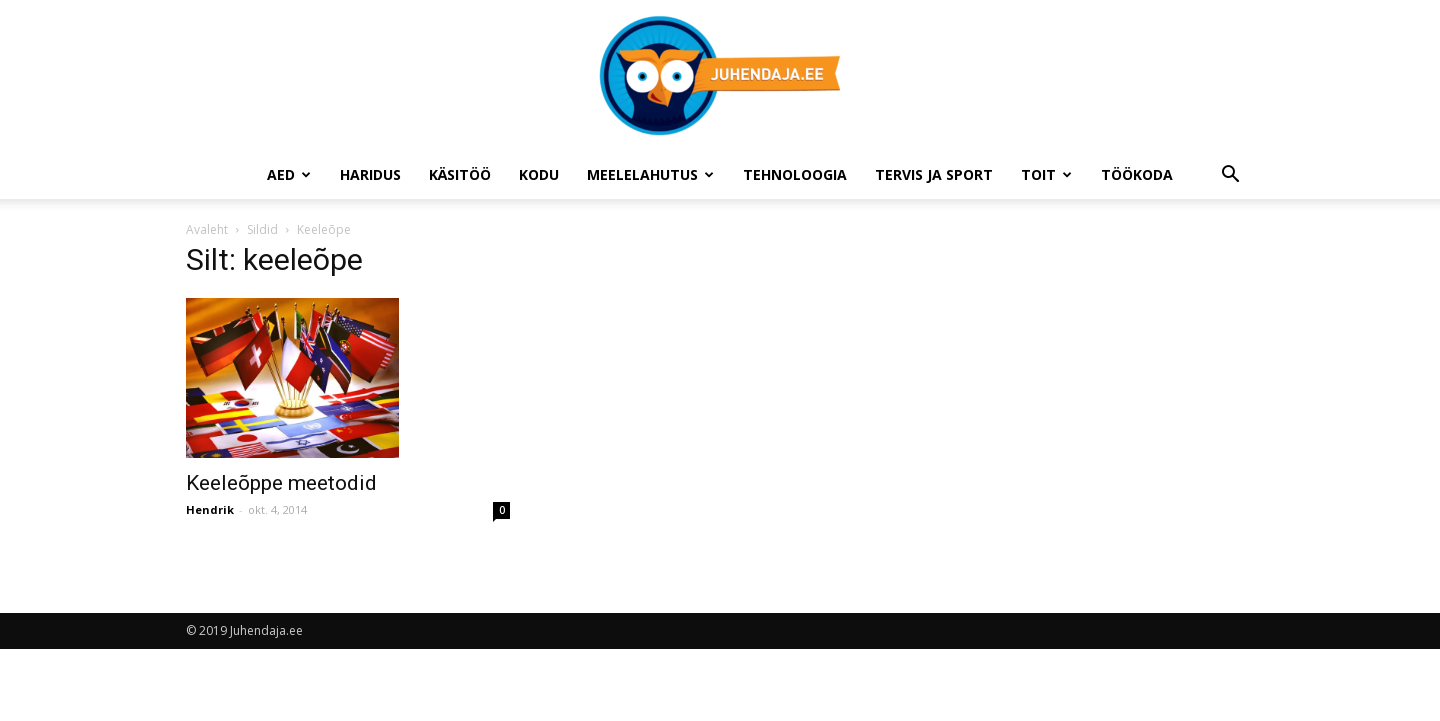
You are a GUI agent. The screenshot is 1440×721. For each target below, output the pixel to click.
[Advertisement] (1098, 390)
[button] (1230, 176)
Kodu (539, 174)
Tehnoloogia (795, 174)
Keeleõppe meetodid (281, 483)
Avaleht (207, 229)
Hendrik (210, 509)
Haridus (370, 174)
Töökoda (1137, 174)
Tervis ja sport (934, 174)
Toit (1046, 174)
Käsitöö (460, 174)
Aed (289, 174)
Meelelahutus (650, 174)
